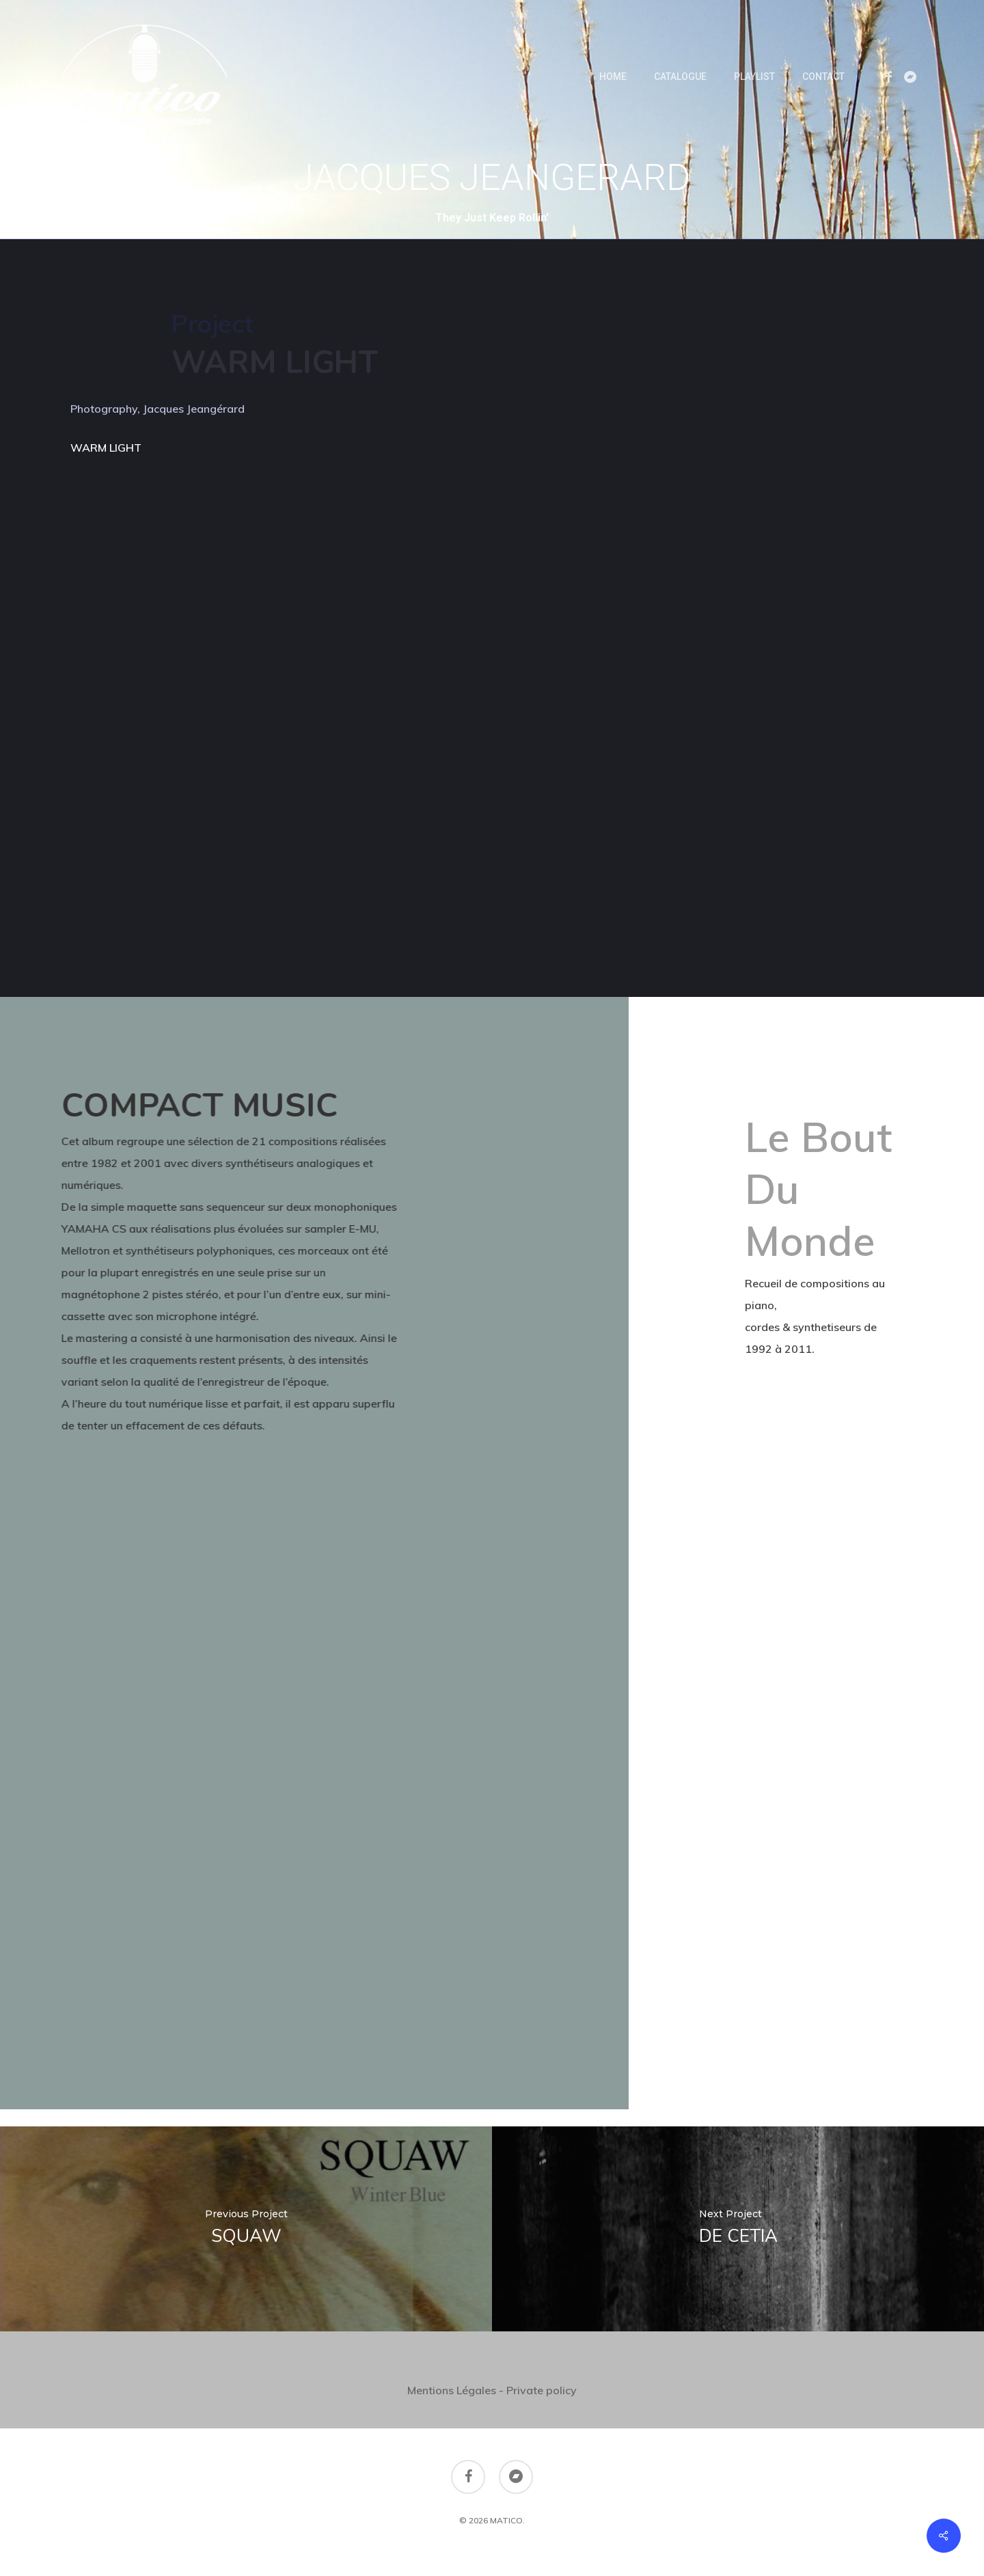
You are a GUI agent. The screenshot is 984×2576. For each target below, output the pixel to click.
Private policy (541, 2390)
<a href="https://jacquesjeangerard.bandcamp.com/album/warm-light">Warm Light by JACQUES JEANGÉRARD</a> (190, 689)
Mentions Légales (451, 2390)
